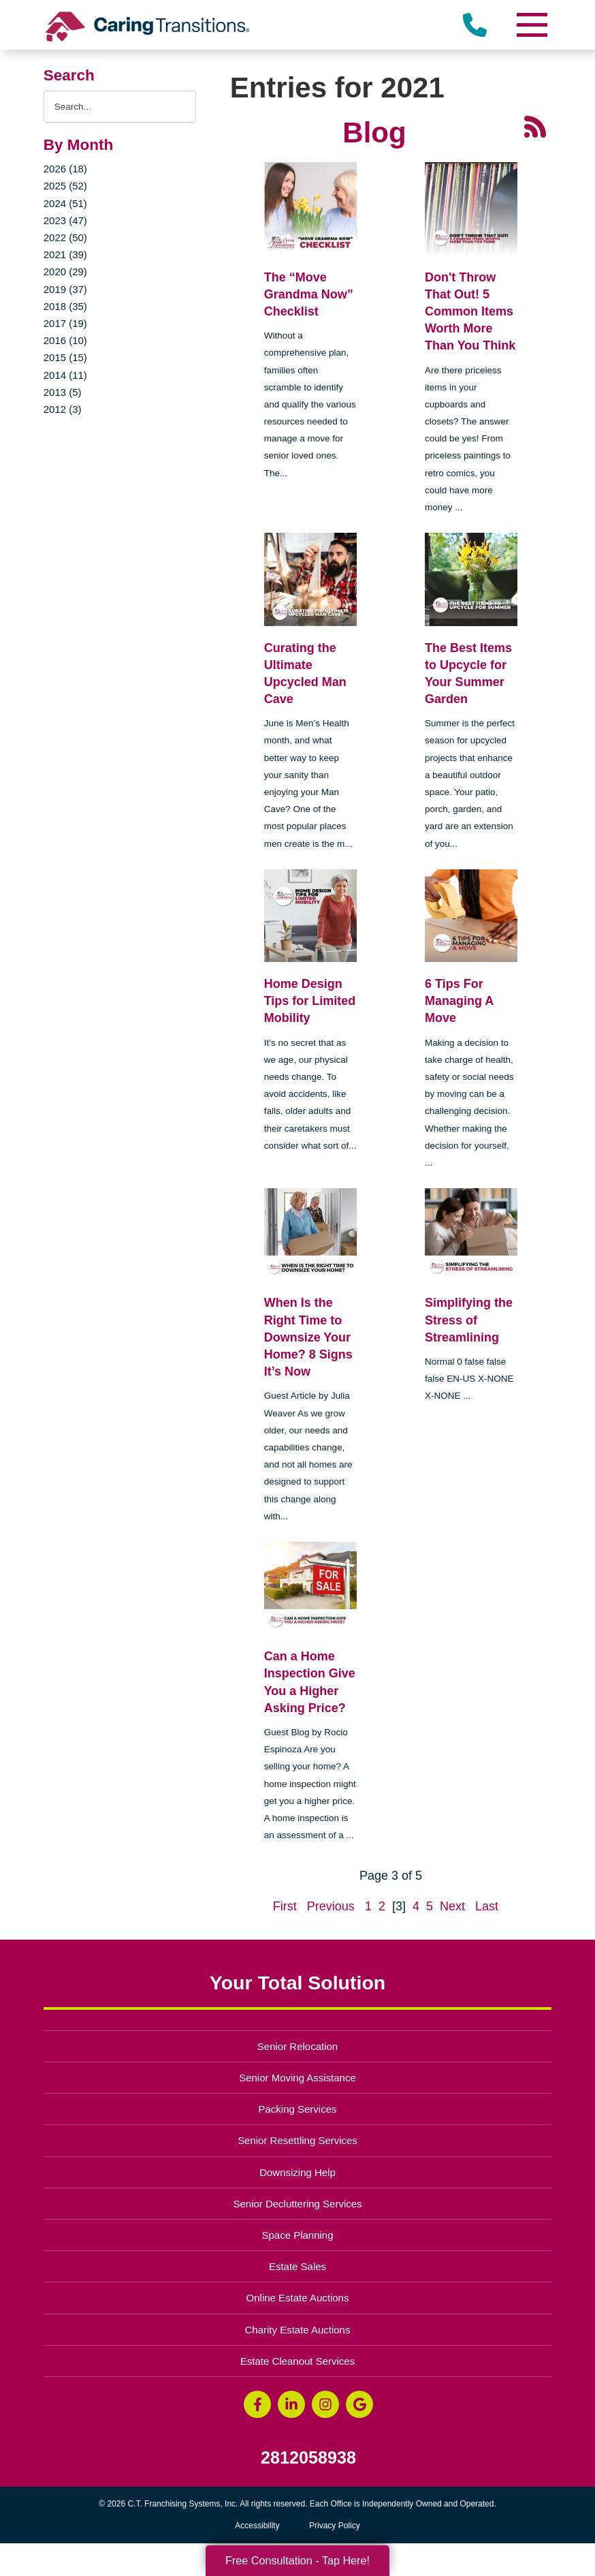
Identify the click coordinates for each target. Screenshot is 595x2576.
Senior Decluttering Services (297, 2203)
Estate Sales (297, 2266)
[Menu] (531, 25)
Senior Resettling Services (297, 2140)
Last (486, 1906)
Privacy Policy (334, 2525)
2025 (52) (65, 185)
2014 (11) (65, 375)
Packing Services (298, 2109)
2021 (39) (65, 254)
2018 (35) (65, 306)
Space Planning (298, 2235)
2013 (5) (63, 392)
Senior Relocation (297, 2046)
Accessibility (257, 2525)
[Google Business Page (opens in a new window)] (359, 2404)
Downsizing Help (297, 2172)
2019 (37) (65, 289)
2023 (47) (65, 220)
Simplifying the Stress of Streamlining (469, 1320)
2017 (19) (65, 323)
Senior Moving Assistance (297, 2077)
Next (452, 1906)
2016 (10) (65, 340)
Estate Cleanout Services (297, 2361)
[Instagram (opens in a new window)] (325, 2404)
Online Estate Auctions (297, 2297)
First (285, 1906)
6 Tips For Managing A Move (459, 1001)
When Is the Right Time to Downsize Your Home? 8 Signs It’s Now (308, 1337)
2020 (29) (65, 271)
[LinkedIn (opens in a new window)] (291, 2404)
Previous (331, 1906)
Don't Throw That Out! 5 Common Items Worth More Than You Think (470, 311)
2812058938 (308, 2457)
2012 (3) (63, 409)
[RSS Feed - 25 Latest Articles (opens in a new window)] (535, 126)
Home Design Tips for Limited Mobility (310, 1001)
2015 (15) (65, 357)
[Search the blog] (120, 107)
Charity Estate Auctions (298, 2330)
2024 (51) (65, 203)
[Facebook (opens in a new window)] (257, 2404)
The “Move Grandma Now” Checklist (308, 294)
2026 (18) (65, 168)
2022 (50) (65, 237)
